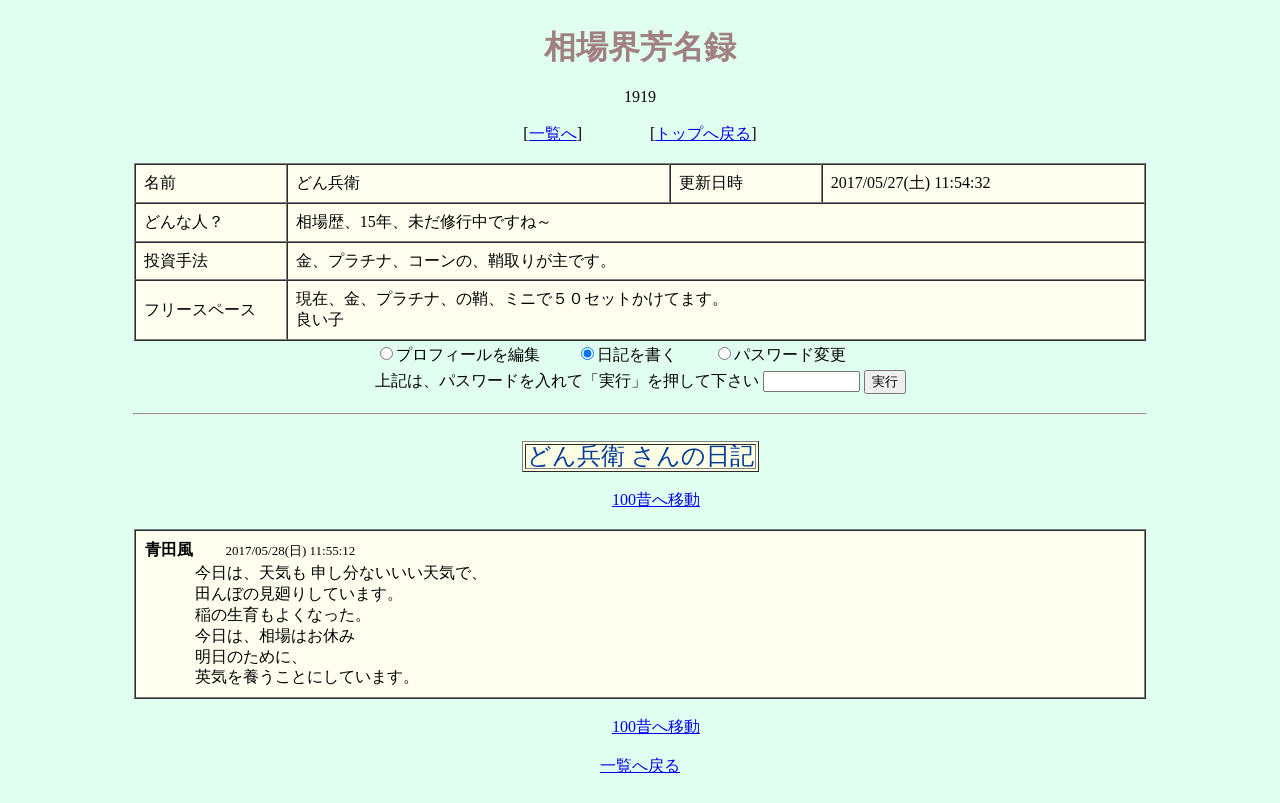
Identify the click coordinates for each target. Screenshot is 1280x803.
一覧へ (553, 133)
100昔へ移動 (656, 499)
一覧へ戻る (640, 765)
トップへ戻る (703, 133)
